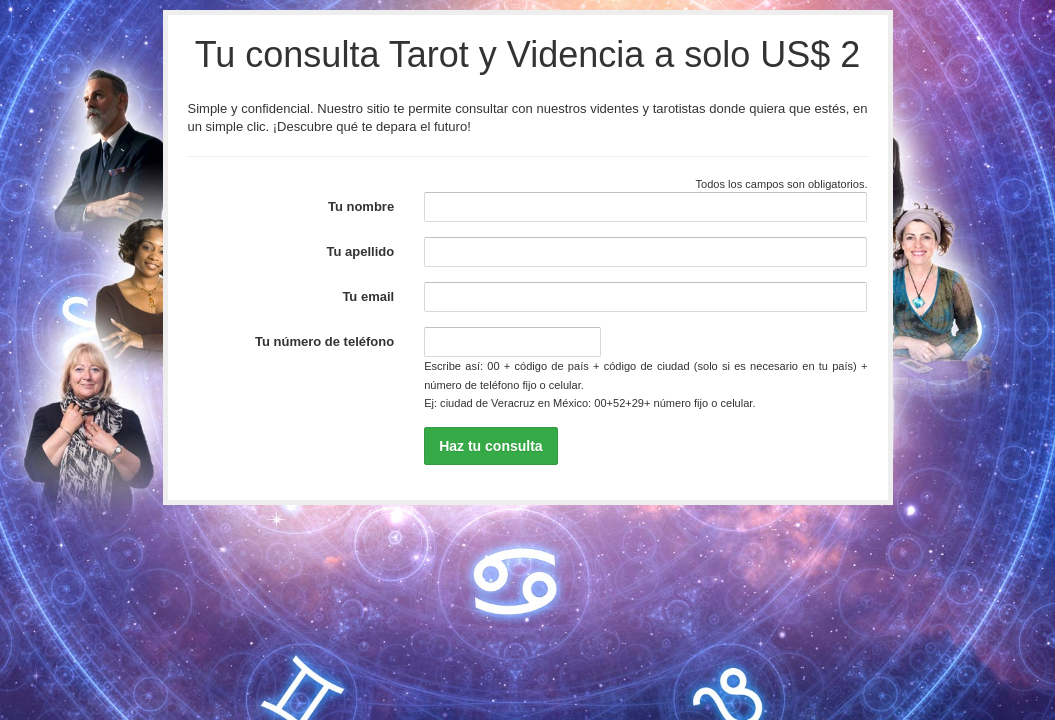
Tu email (368, 296)
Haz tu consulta (490, 446)
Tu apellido (361, 251)
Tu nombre (361, 206)
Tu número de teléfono (324, 341)
